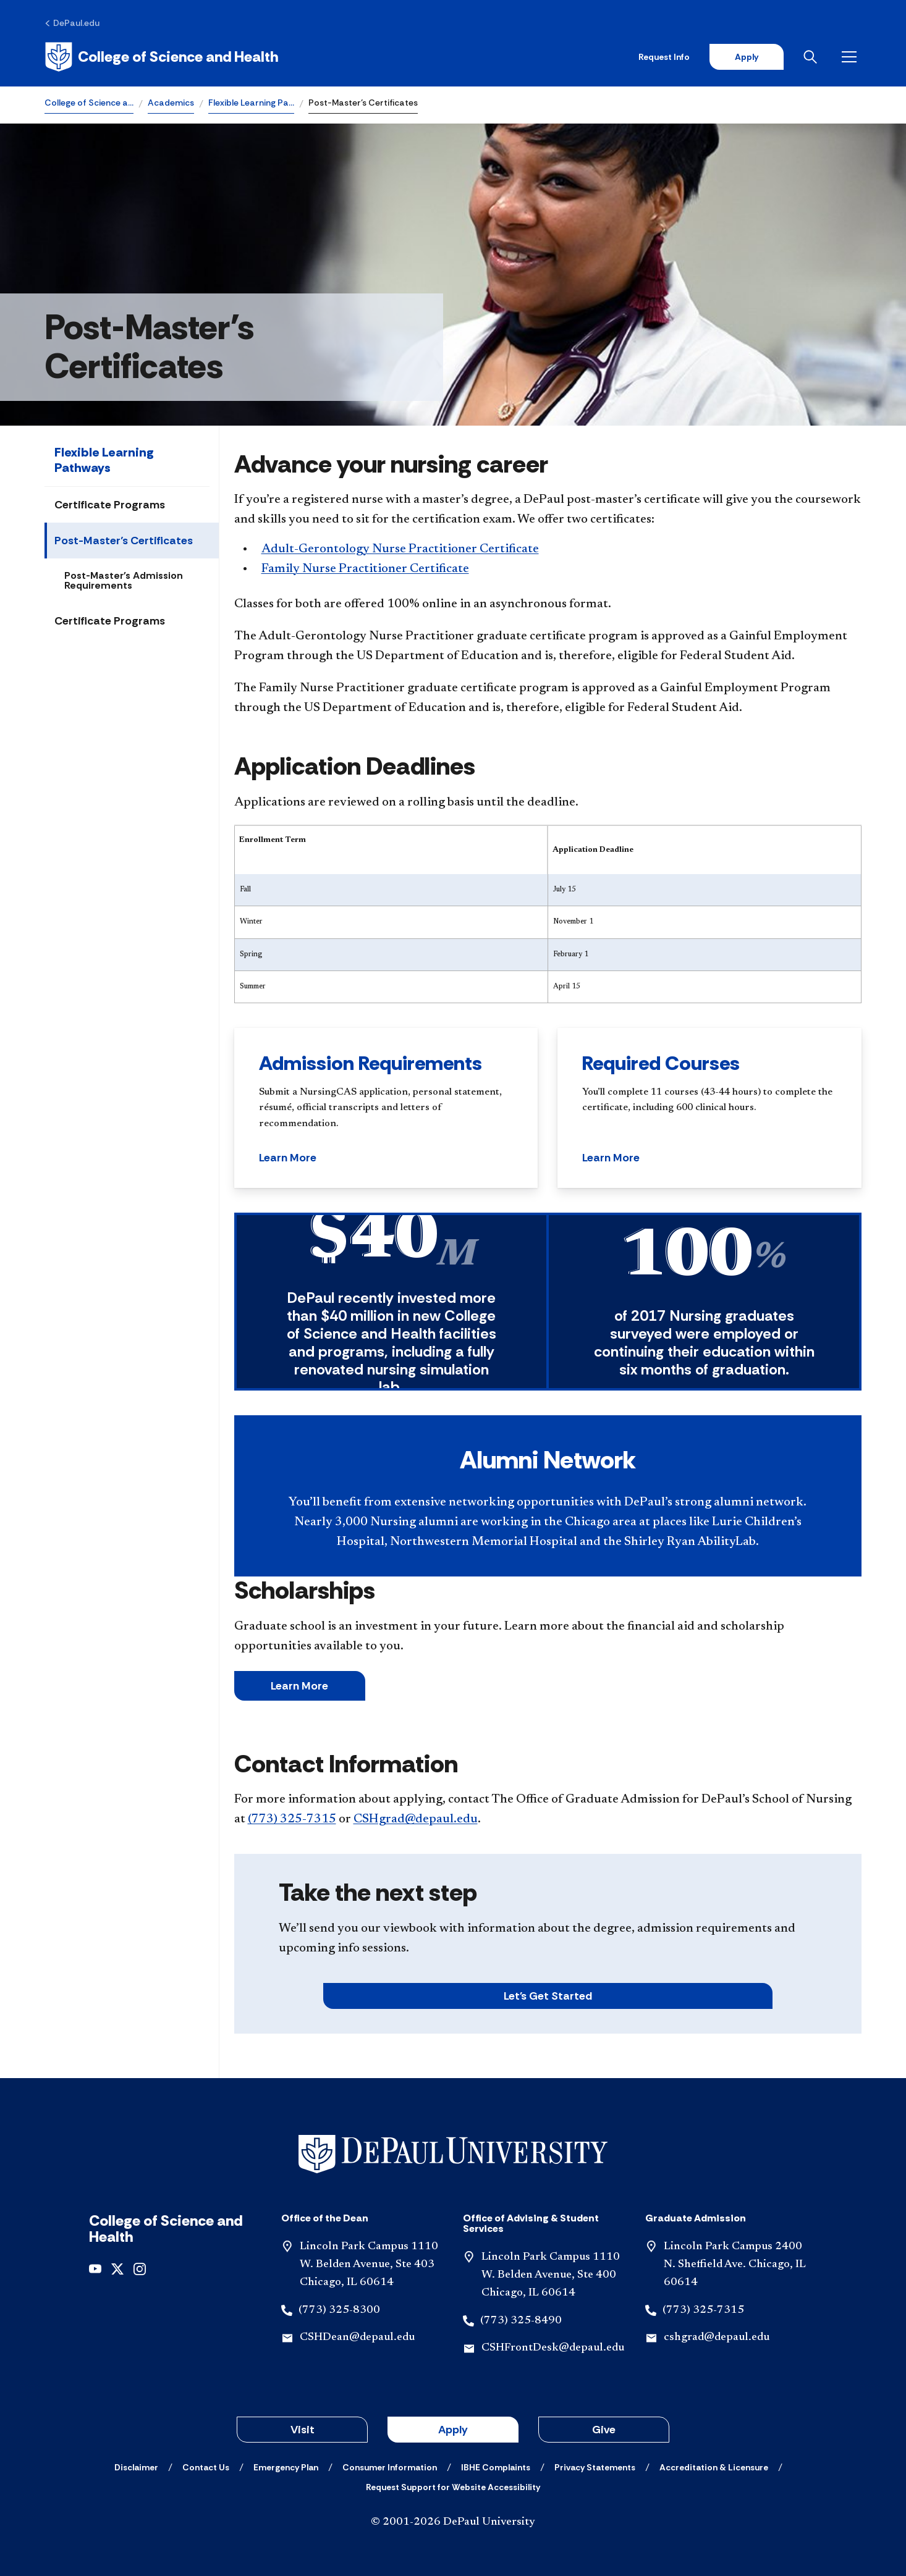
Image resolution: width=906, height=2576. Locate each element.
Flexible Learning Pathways (104, 460)
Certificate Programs (109, 504)
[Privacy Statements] (594, 2467)
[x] (117, 2268)
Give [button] (604, 2429)
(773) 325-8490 (521, 2320)
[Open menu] (852, 56)
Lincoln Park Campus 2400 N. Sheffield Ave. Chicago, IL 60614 (735, 2264)
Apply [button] (453, 2429)
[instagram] (139, 2268)
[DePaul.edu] (71, 22)
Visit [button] (302, 2429)
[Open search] (812, 57)
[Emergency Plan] (285, 2467)
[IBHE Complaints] (495, 2467)
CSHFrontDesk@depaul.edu (552, 2348)
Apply (746, 56)
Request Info (664, 56)
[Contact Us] (205, 2467)
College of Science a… (88, 102)
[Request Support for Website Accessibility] (453, 2487)
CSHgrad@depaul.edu (416, 1819)
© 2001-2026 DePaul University (453, 2522)
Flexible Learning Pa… (251, 102)
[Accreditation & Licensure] (713, 2467)
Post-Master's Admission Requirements (123, 580)
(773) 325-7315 (292, 1819)
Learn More (299, 1685)
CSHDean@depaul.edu (357, 2337)
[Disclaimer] (136, 2467)
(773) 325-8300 (339, 2310)
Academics (171, 102)
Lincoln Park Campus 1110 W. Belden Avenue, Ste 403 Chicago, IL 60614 (369, 2264)
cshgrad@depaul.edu (716, 2337)
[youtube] (95, 2268)
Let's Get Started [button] (548, 1996)
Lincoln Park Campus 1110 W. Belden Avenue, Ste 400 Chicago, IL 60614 (550, 2275)
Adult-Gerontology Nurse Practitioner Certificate (400, 549)
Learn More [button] (287, 1157)
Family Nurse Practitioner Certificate (365, 569)
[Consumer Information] (389, 2467)
